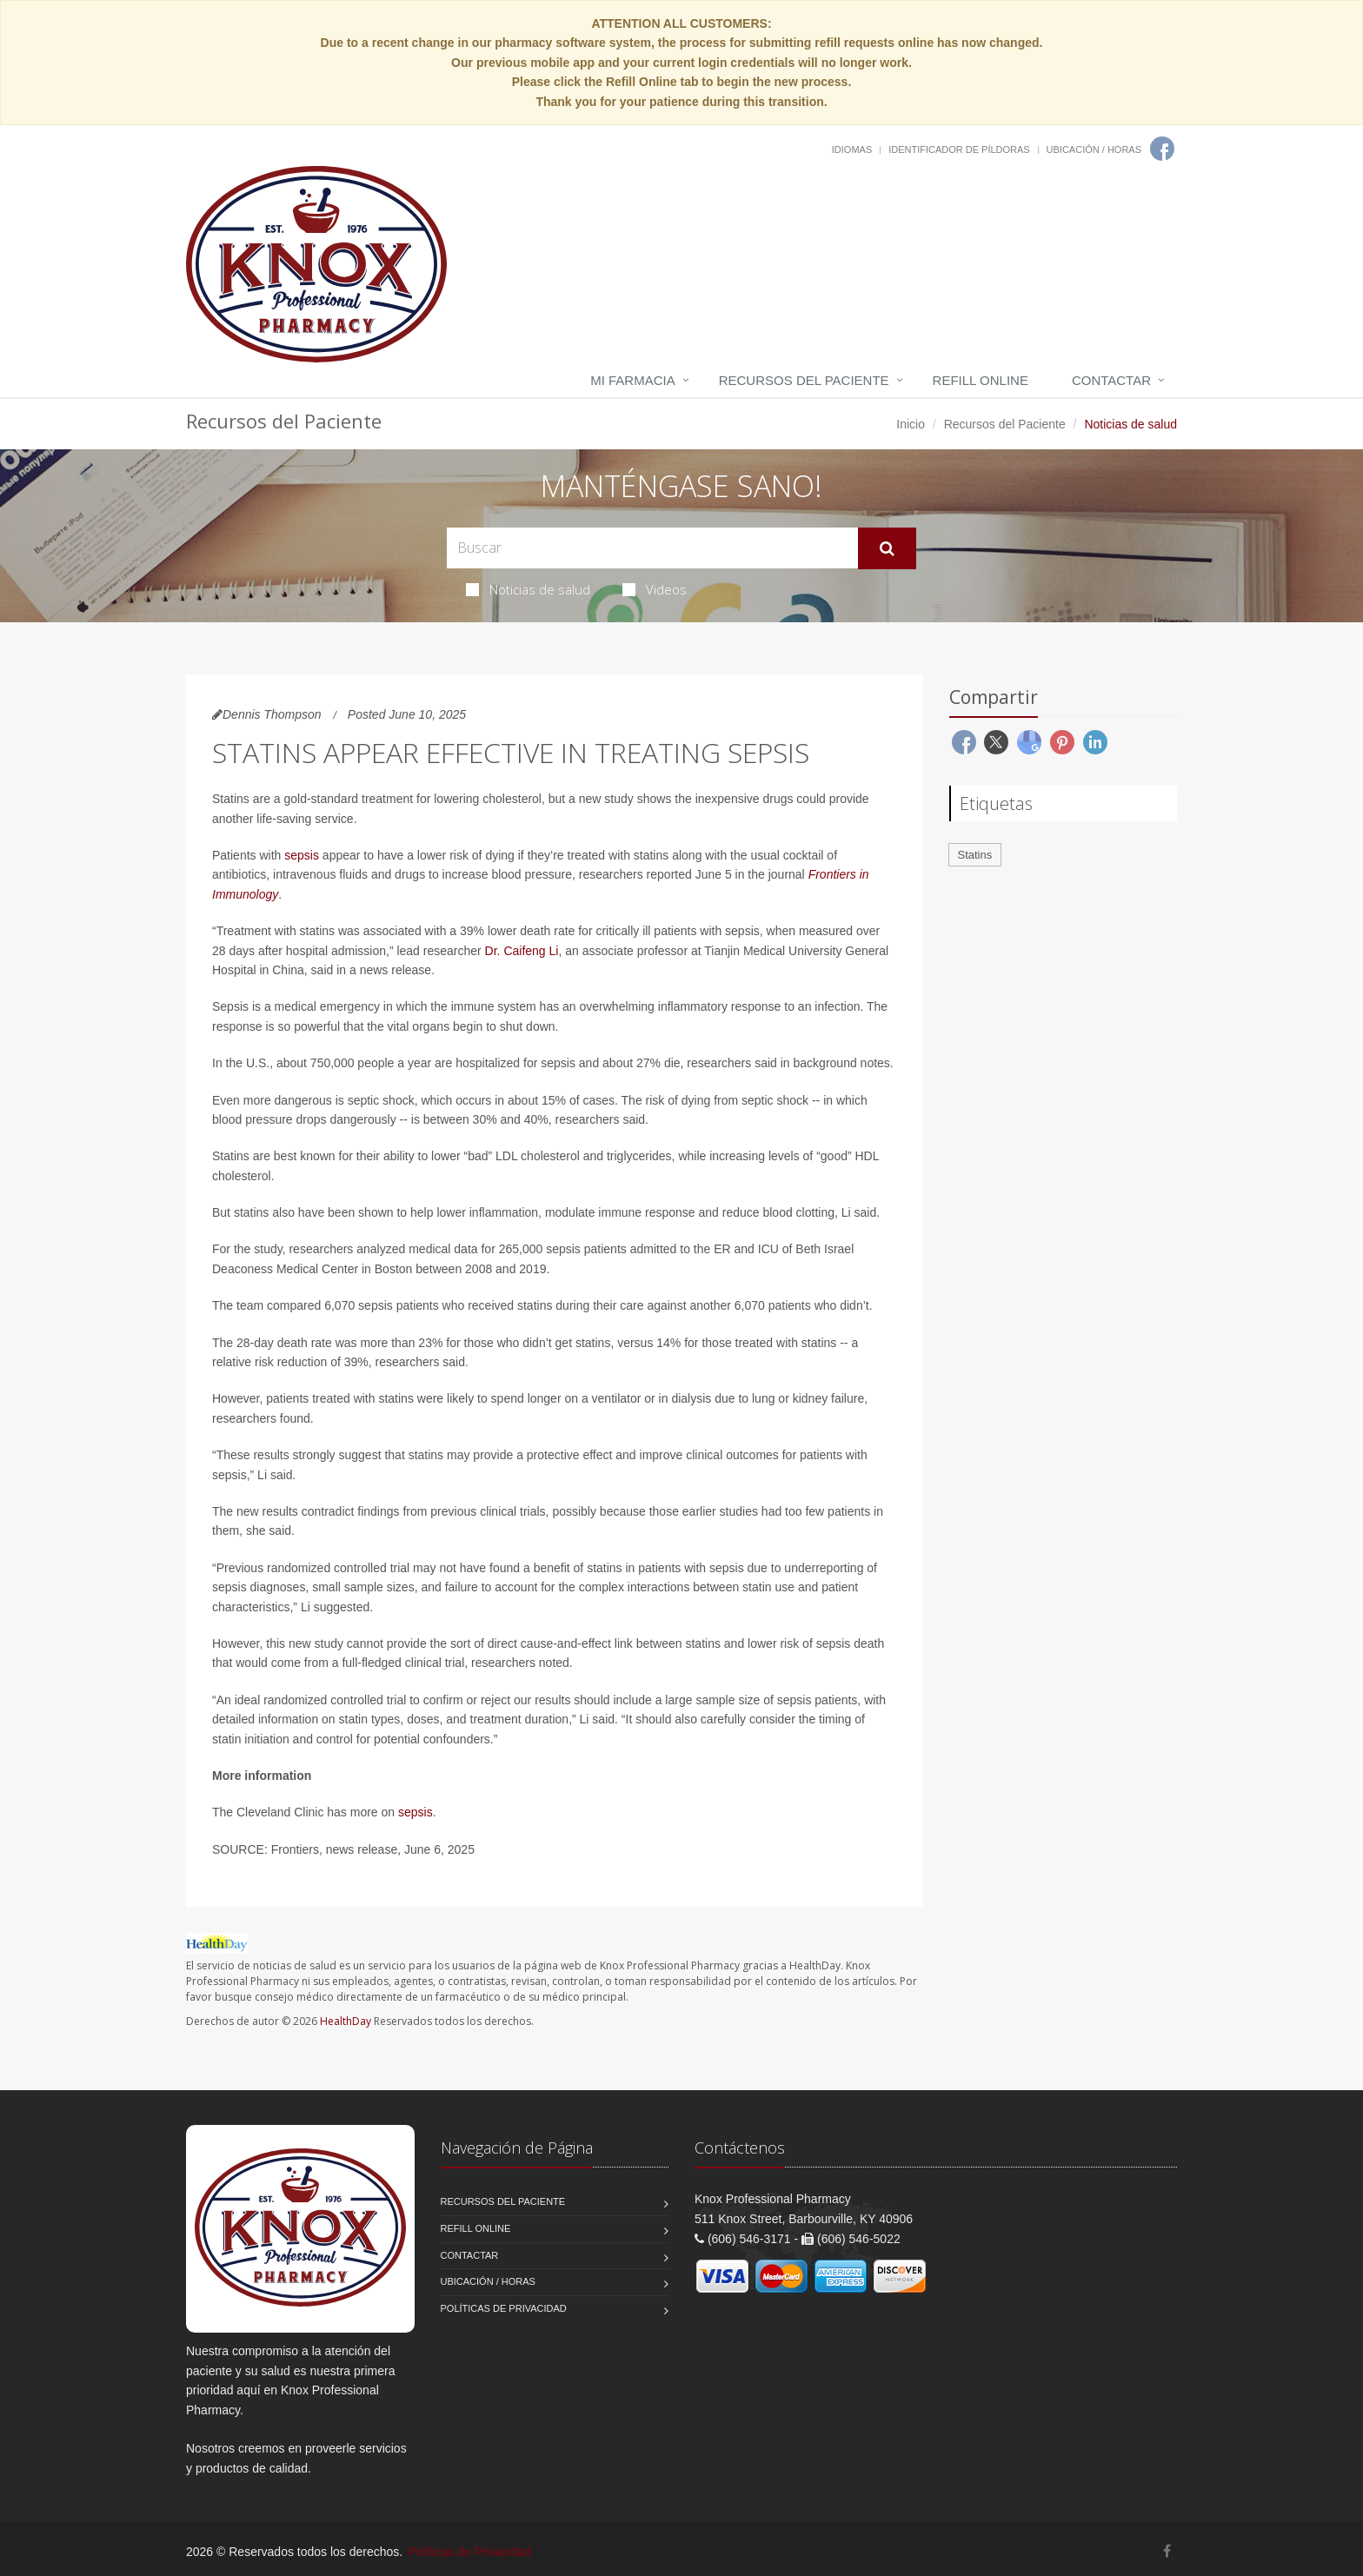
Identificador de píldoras (959, 149)
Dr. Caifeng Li (522, 951)
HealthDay (345, 2021)
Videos (654, 589)
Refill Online (980, 380)
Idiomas (852, 149)
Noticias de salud (528, 589)
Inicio (910, 424)
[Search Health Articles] (652, 548)
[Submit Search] (887, 548)
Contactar (1111, 380)
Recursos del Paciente (804, 380)
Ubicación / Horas (1094, 149)
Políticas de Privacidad (504, 2308)
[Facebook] (1162, 148)
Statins (975, 854)
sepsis (301, 855)
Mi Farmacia (632, 380)
